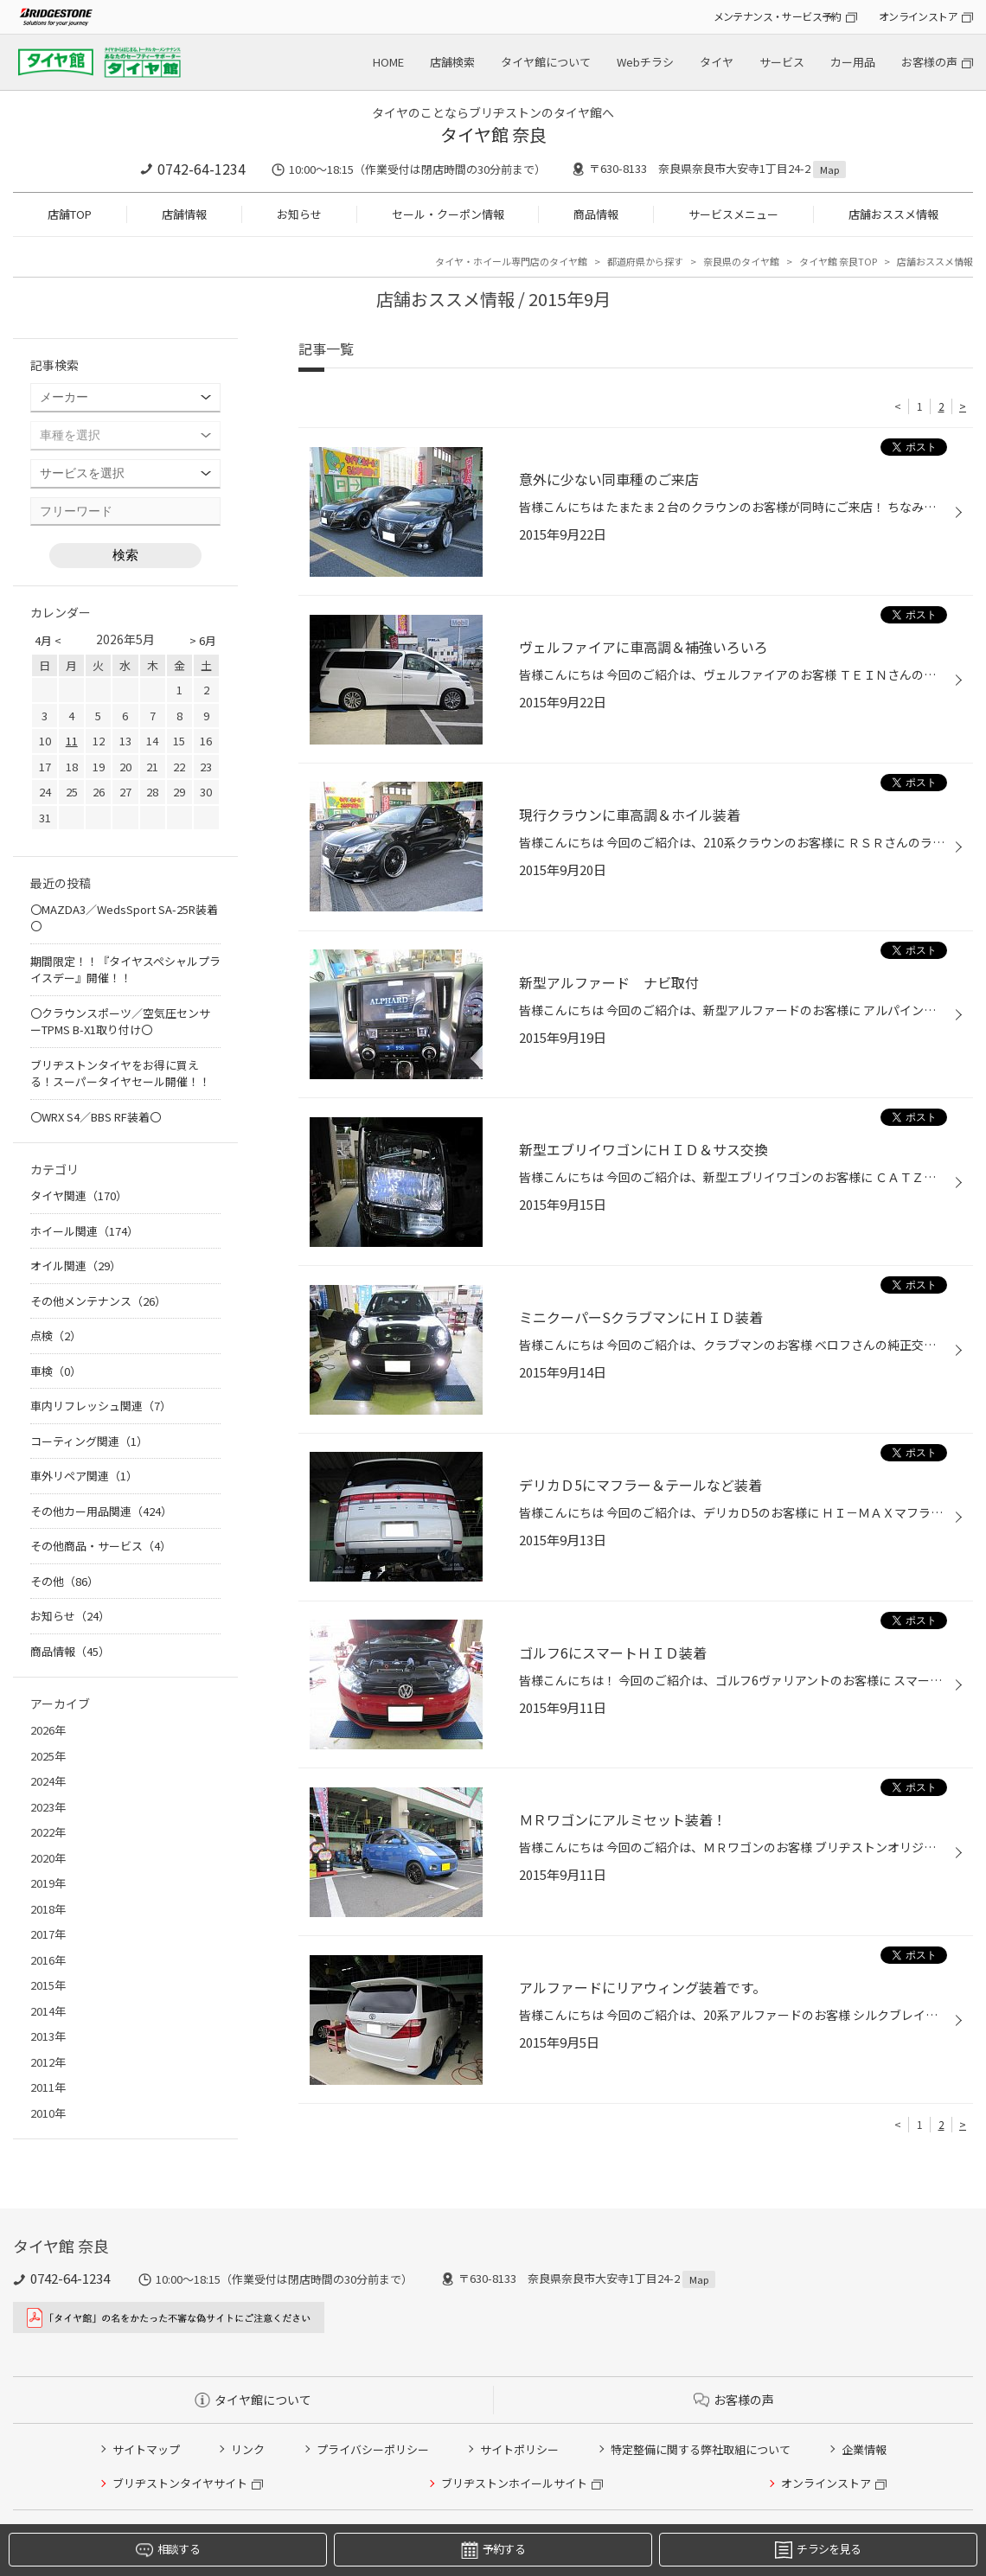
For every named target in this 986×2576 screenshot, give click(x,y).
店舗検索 (452, 62)
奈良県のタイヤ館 (741, 261)
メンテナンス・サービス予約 (778, 16)
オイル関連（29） (75, 1265)
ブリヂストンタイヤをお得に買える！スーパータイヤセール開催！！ (120, 1073)
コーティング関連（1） (89, 1441)
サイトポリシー (519, 2449)
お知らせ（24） (70, 1616)
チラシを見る (818, 2550)
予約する (493, 2550)
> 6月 (202, 640)
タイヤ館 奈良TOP (838, 261)
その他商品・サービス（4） (100, 1545)
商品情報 (595, 214)
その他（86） (64, 1581)
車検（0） (55, 1371)
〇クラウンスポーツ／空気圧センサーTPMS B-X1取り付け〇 (120, 1022)
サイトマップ (146, 2449)
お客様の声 (929, 62)
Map (829, 169)
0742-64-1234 (201, 168)
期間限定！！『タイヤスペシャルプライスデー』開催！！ (125, 970)
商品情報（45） (70, 1651)
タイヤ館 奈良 (493, 134)
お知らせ (299, 214)
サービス (781, 62)
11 (72, 740)
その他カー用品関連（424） (101, 1511)
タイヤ (716, 62)
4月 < (48, 640)
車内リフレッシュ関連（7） (100, 1405)
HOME (388, 62)
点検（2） (55, 1335)
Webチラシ (645, 62)
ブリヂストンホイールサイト (514, 2483)
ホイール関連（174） (84, 1231)
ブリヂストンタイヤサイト (179, 2483)
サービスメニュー (733, 214)
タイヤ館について (546, 62)
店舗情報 (184, 214)
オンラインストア (918, 16)
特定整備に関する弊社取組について (701, 2449)
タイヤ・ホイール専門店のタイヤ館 (511, 261)
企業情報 (864, 2449)
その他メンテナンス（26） (98, 1301)
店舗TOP (70, 214)
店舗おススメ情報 (893, 214)
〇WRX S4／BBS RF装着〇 (95, 1117)
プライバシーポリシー (373, 2449)
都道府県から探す (645, 261)
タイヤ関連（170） (78, 1195)
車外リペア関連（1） (84, 1475)
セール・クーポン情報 (448, 214)
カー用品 (852, 62)
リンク (248, 2449)
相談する (168, 2550)
